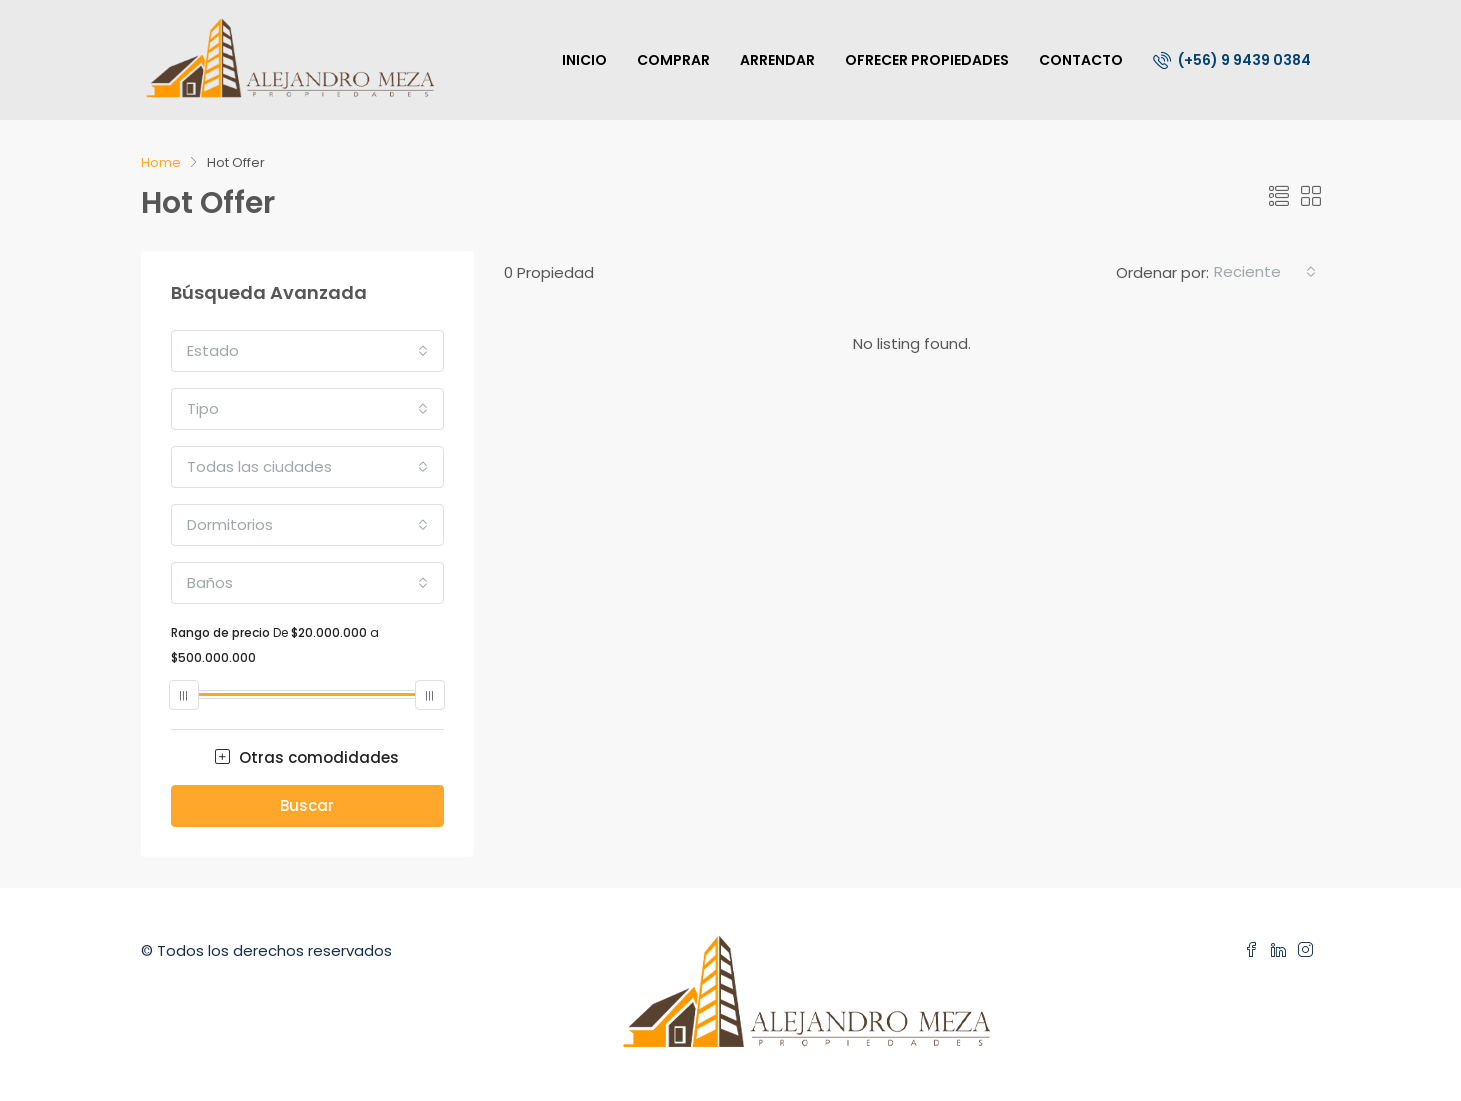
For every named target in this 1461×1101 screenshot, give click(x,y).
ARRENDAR (777, 60)
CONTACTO (1081, 60)
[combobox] (1265, 272)
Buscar (307, 805)
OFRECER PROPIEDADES (927, 60)
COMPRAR (673, 60)
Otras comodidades (307, 757)
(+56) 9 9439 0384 (1232, 60)
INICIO (584, 60)
